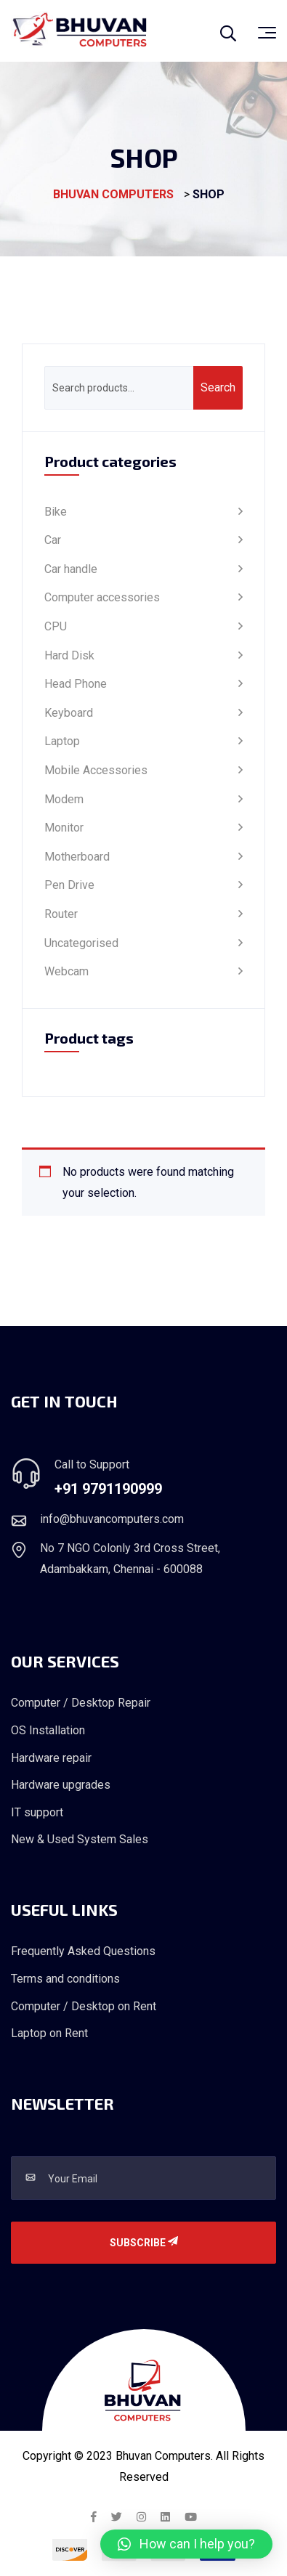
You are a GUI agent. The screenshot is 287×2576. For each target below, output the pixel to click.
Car (52, 540)
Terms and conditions (65, 1979)
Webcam (66, 971)
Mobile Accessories (95, 770)
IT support (37, 1812)
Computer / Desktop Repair (80, 1703)
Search (218, 387)
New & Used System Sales (79, 1839)
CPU (55, 626)
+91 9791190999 (108, 1489)
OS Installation (48, 1730)
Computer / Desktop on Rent (83, 2006)
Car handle (70, 569)
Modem (64, 799)
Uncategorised (81, 943)
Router (61, 914)
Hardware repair (51, 1758)
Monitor (64, 827)
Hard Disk (69, 655)
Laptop (62, 741)
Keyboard (68, 713)
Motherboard (77, 857)
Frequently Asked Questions (83, 1951)
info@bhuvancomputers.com (112, 1519)
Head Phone (75, 684)
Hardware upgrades (60, 1785)
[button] (186, 2544)
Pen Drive (69, 885)
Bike (55, 512)
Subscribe (144, 2242)
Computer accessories (102, 597)
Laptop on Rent (49, 2033)
